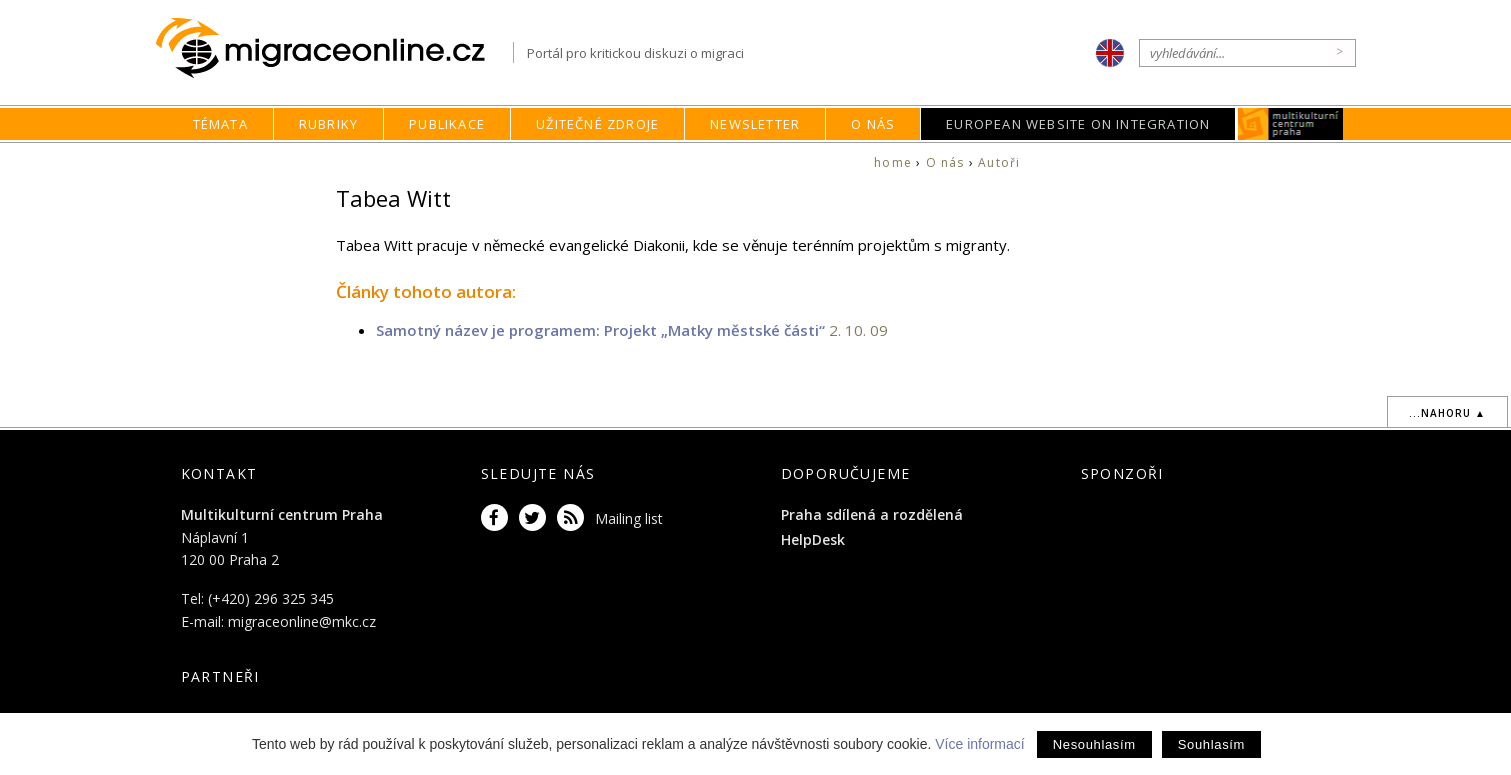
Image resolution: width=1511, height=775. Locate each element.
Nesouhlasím (1094, 744)
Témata (220, 124)
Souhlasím (1211, 744)
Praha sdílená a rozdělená (872, 514)
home (893, 162)
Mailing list (629, 518)
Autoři (999, 162)
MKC (1291, 124)
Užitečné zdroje (597, 124)
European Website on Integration (1078, 124)
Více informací (979, 744)
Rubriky (328, 124)
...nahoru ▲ (1447, 413)
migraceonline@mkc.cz (302, 621)
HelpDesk (813, 539)
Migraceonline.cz (334, 48)
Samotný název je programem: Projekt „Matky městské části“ (600, 330)
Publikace (447, 124)
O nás (873, 124)
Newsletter (755, 124)
